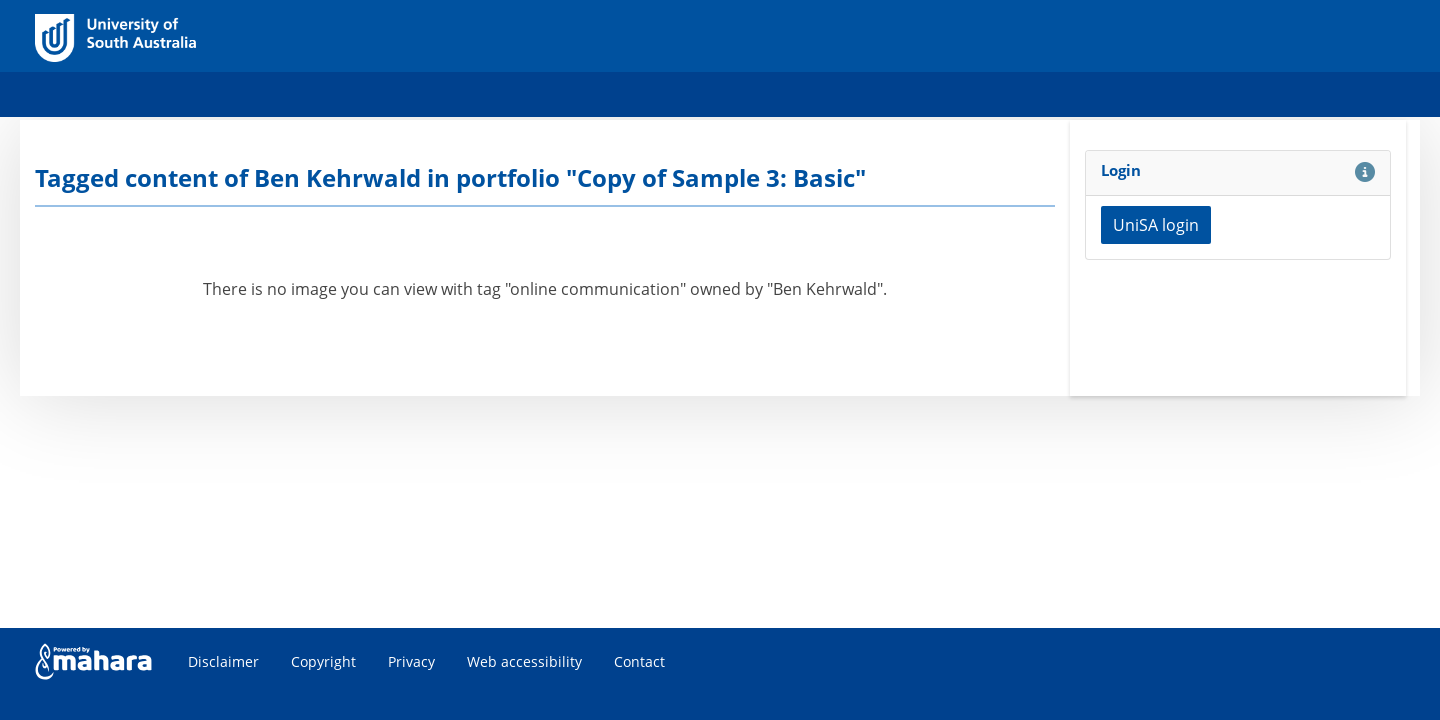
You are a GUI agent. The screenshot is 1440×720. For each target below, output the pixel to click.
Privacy (411, 661)
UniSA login (1156, 225)
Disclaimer (223, 661)
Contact (639, 661)
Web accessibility (524, 661)
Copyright (323, 661)
